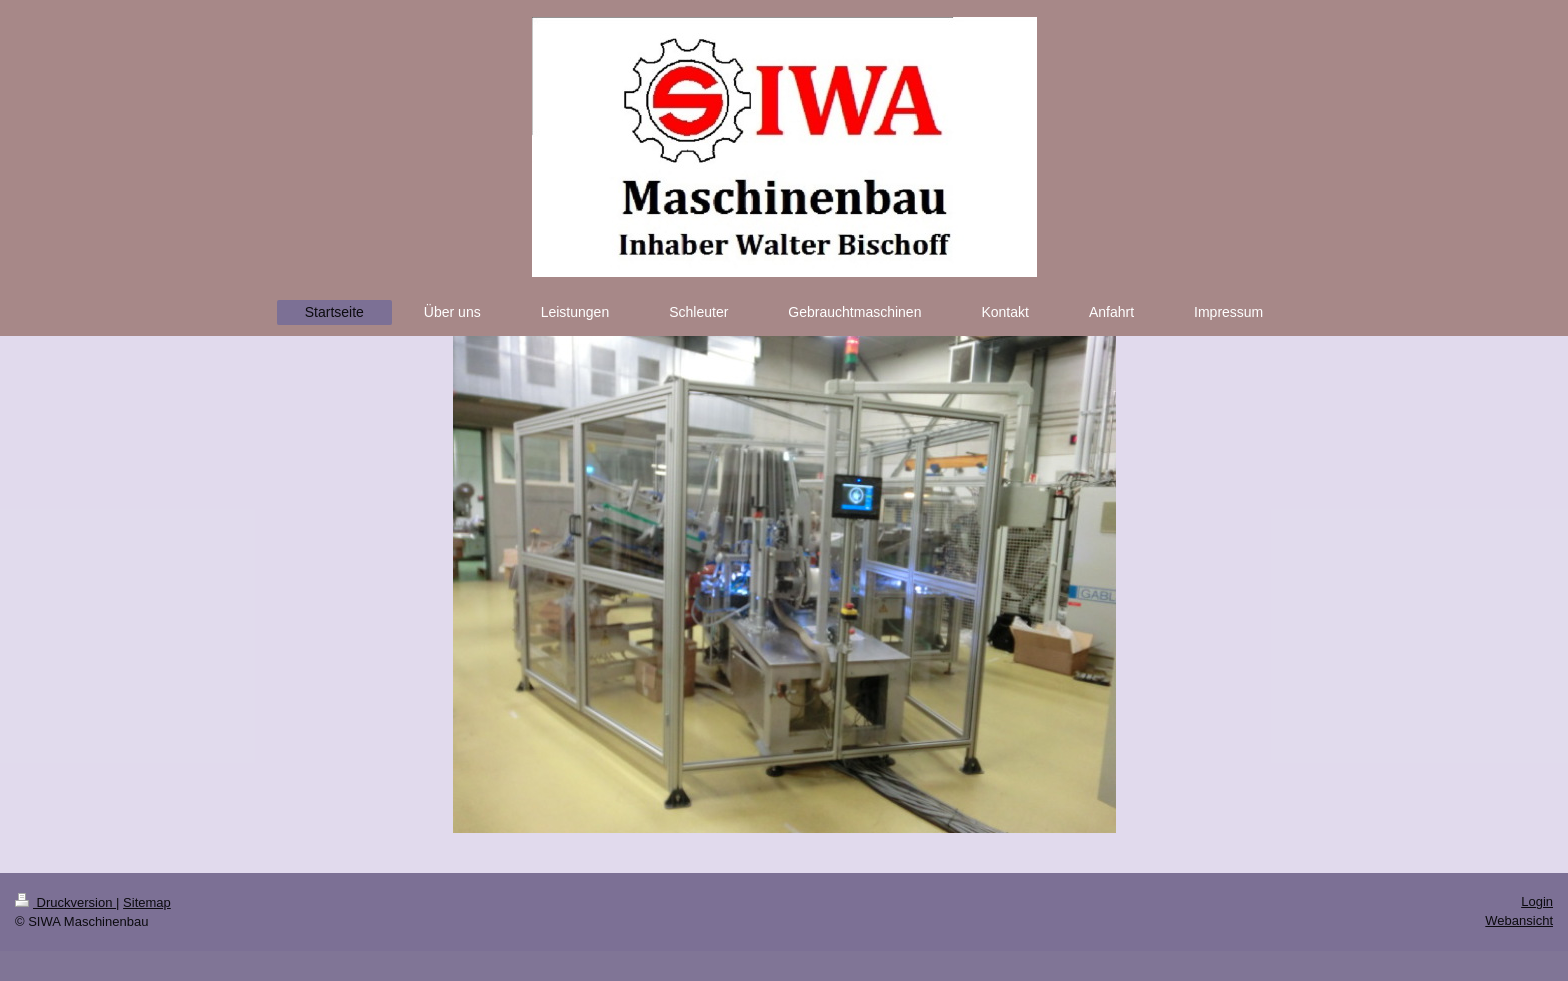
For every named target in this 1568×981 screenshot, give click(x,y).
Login (1537, 901)
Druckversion (65, 902)
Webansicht (1519, 920)
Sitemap (147, 902)
